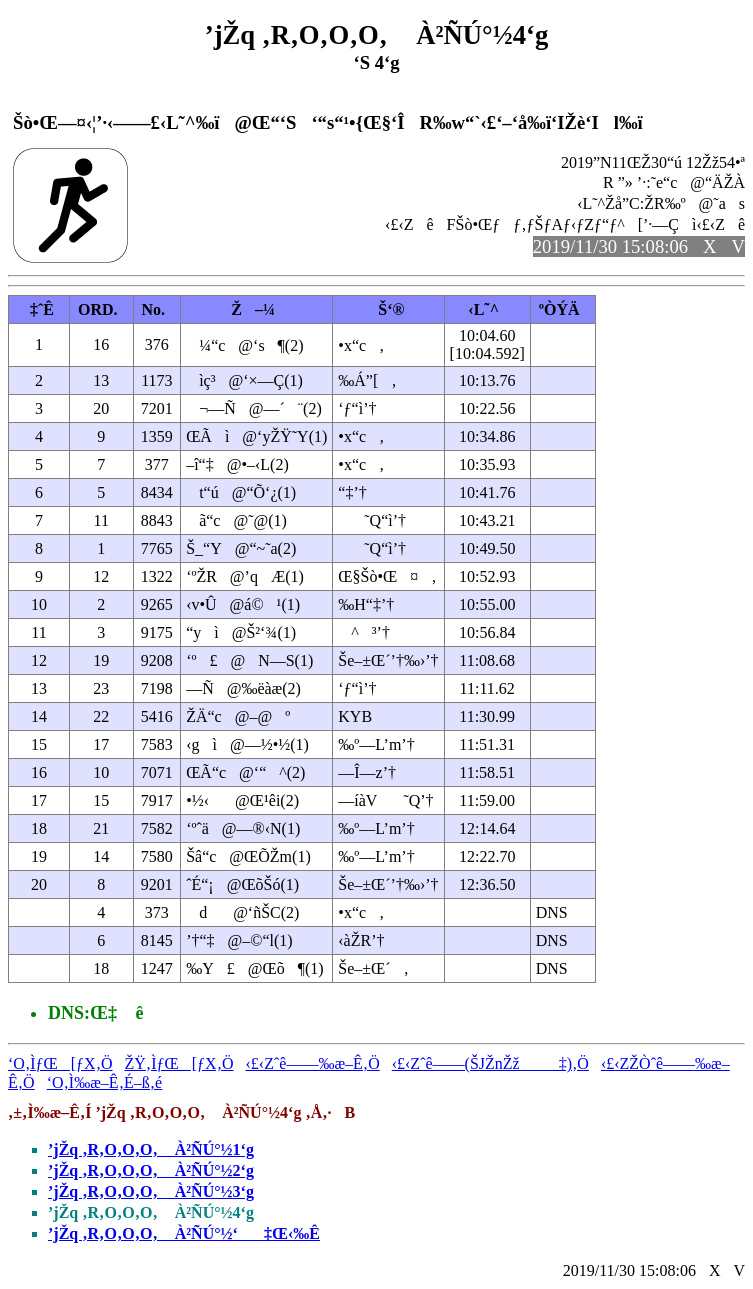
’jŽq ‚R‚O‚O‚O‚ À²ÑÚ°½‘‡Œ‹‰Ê (184, 1233)
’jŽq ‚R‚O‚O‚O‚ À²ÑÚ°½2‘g (151, 1170)
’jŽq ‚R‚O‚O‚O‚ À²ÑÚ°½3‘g (151, 1191)
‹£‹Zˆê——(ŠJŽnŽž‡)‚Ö (490, 1063)
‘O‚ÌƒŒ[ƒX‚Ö (60, 1063)
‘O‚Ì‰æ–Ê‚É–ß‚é (105, 1082)
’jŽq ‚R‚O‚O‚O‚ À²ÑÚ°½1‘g (151, 1149)
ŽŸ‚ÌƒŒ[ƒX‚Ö (179, 1063)
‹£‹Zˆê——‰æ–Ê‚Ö (313, 1063)
